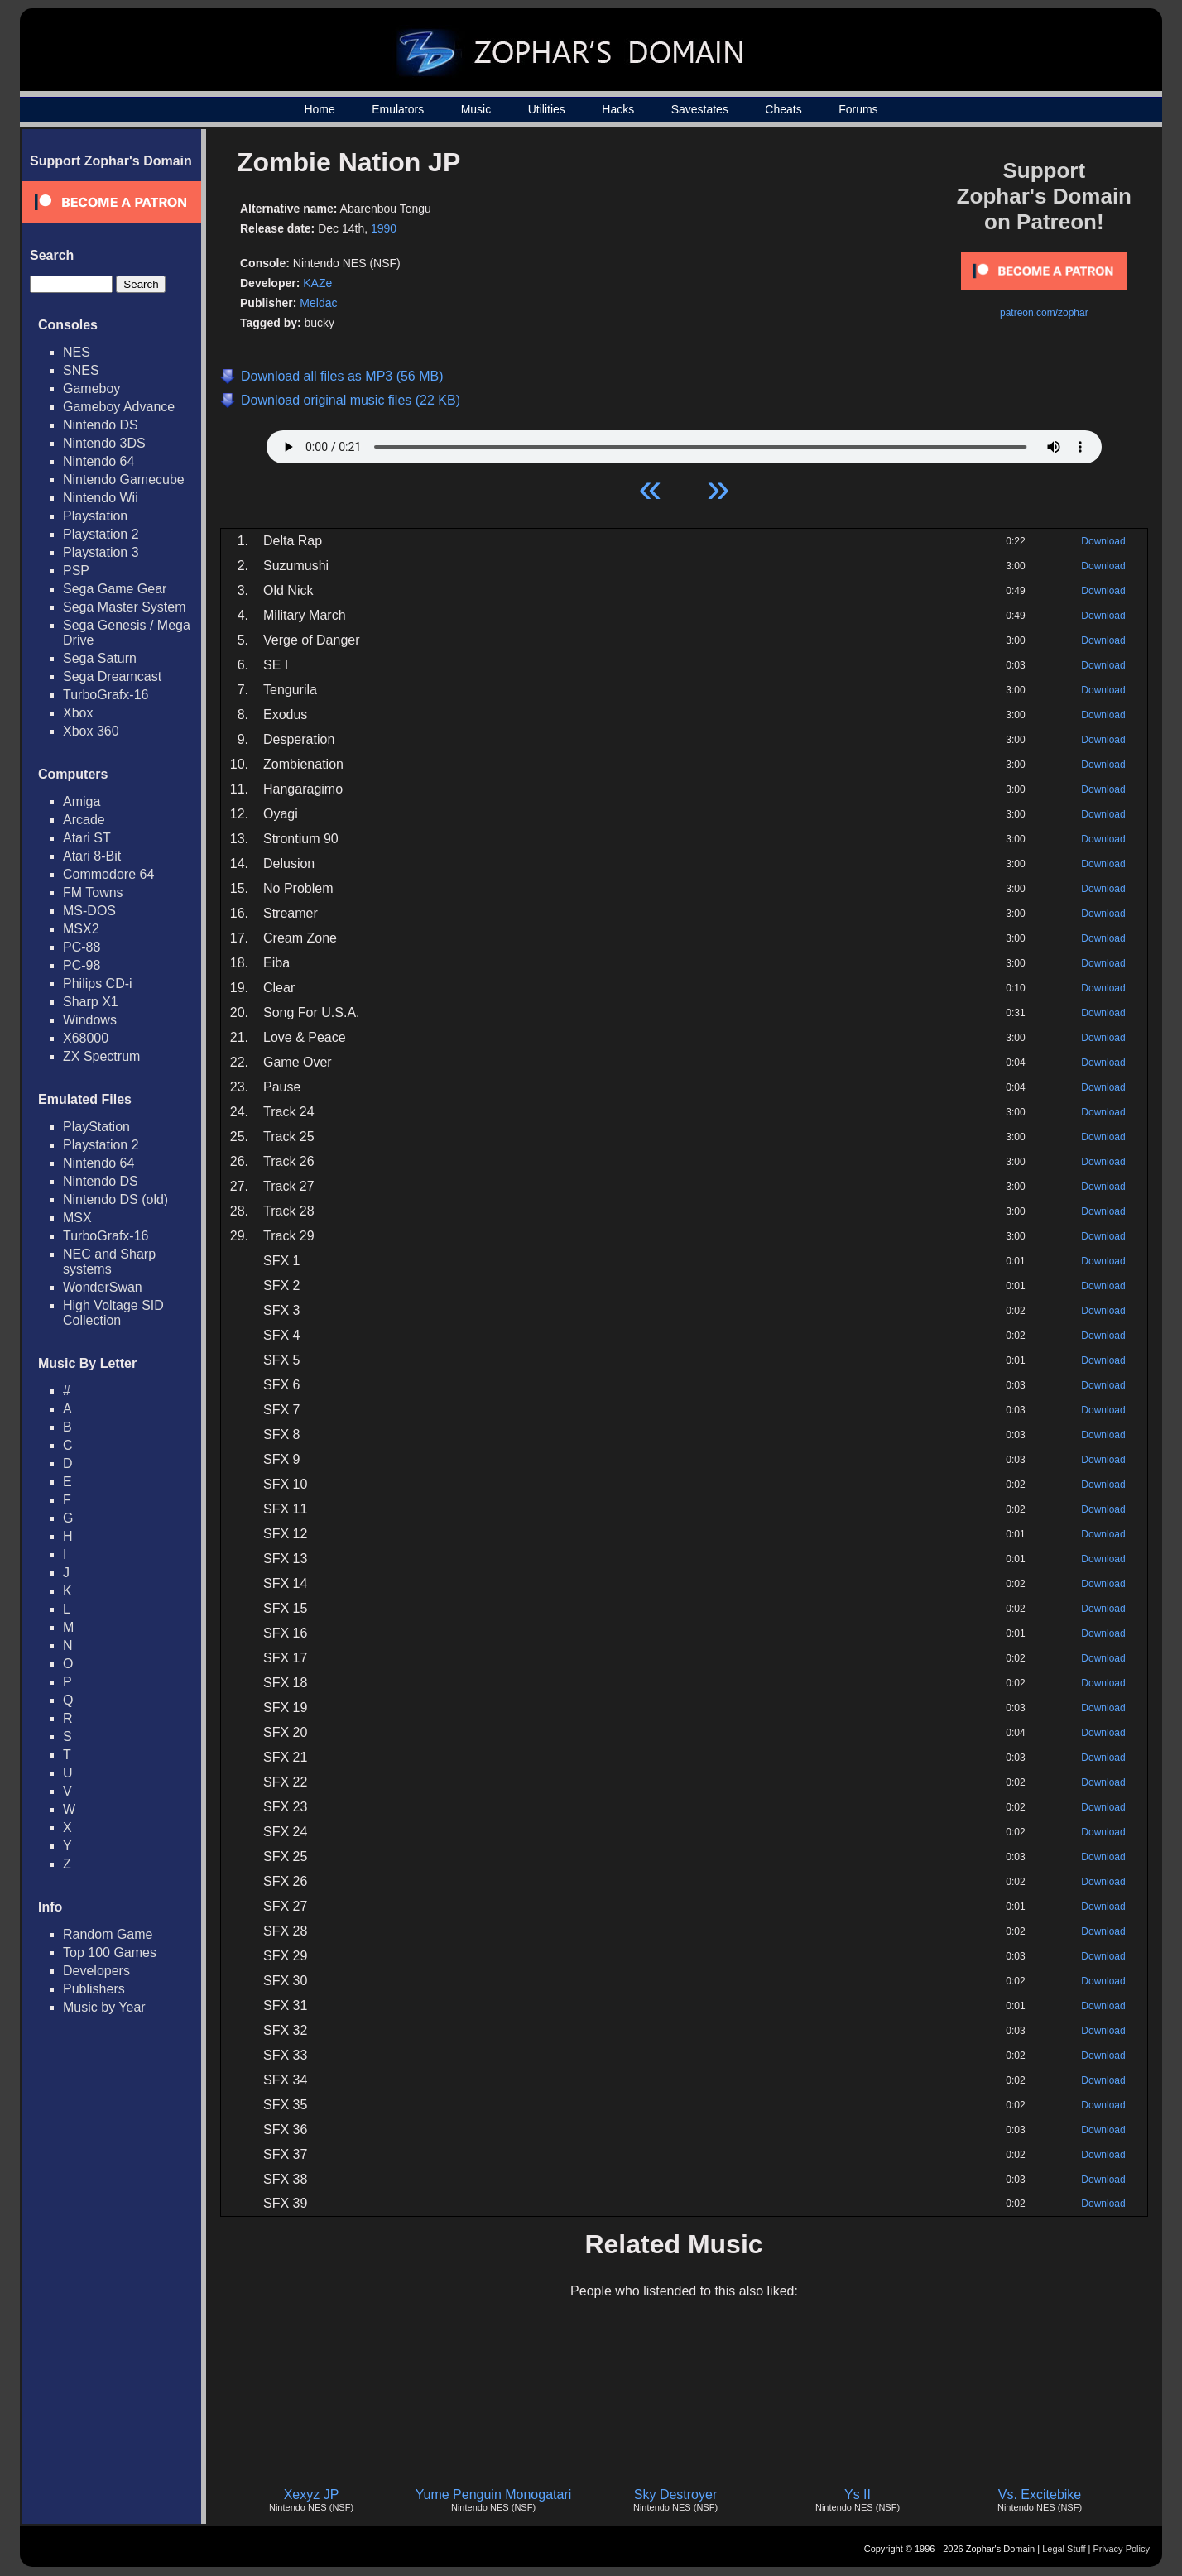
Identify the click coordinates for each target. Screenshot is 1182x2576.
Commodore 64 (108, 874)
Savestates (699, 109)
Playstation (95, 516)
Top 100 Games (109, 1952)
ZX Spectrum (101, 1056)
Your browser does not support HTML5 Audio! (684, 442)
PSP (76, 571)
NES (76, 352)
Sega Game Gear (114, 589)
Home (319, 109)
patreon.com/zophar (1044, 313)
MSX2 (81, 929)
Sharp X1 (90, 1002)
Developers (96, 1971)
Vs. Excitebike (1039, 2494)
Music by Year (104, 2007)
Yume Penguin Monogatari (494, 2494)
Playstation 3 (101, 552)
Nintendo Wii (100, 498)
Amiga (81, 801)
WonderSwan (102, 1287)
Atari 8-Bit (92, 856)
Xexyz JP (311, 2494)
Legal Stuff (1063, 2549)
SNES (81, 370)
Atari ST (87, 838)
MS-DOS (89, 911)
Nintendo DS (100, 425)
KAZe (317, 283)
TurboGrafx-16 (105, 695)
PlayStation (96, 1127)
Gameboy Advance (119, 407)
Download (1103, 541)
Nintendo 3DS (104, 443)
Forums (857, 109)
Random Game (108, 1934)
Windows (90, 1020)
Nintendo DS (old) (115, 1199)
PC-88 (81, 947)
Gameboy (91, 388)
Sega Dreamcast (112, 676)
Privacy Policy (1121, 2549)
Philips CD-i (97, 983)
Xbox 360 (91, 731)
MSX (77, 1218)
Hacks (618, 109)
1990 (383, 228)
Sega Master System (124, 607)
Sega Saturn (100, 658)
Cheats (783, 109)
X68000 (85, 1038)
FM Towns (93, 892)
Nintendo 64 (98, 461)
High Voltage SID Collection (113, 1312)
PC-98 (81, 965)
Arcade (84, 820)
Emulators (398, 109)
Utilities (546, 109)
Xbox (78, 713)
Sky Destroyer (675, 2494)
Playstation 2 (101, 534)
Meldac (318, 302)
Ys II (857, 2494)
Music (476, 109)
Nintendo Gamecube (124, 480)
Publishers (94, 1989)
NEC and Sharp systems (109, 1261)
